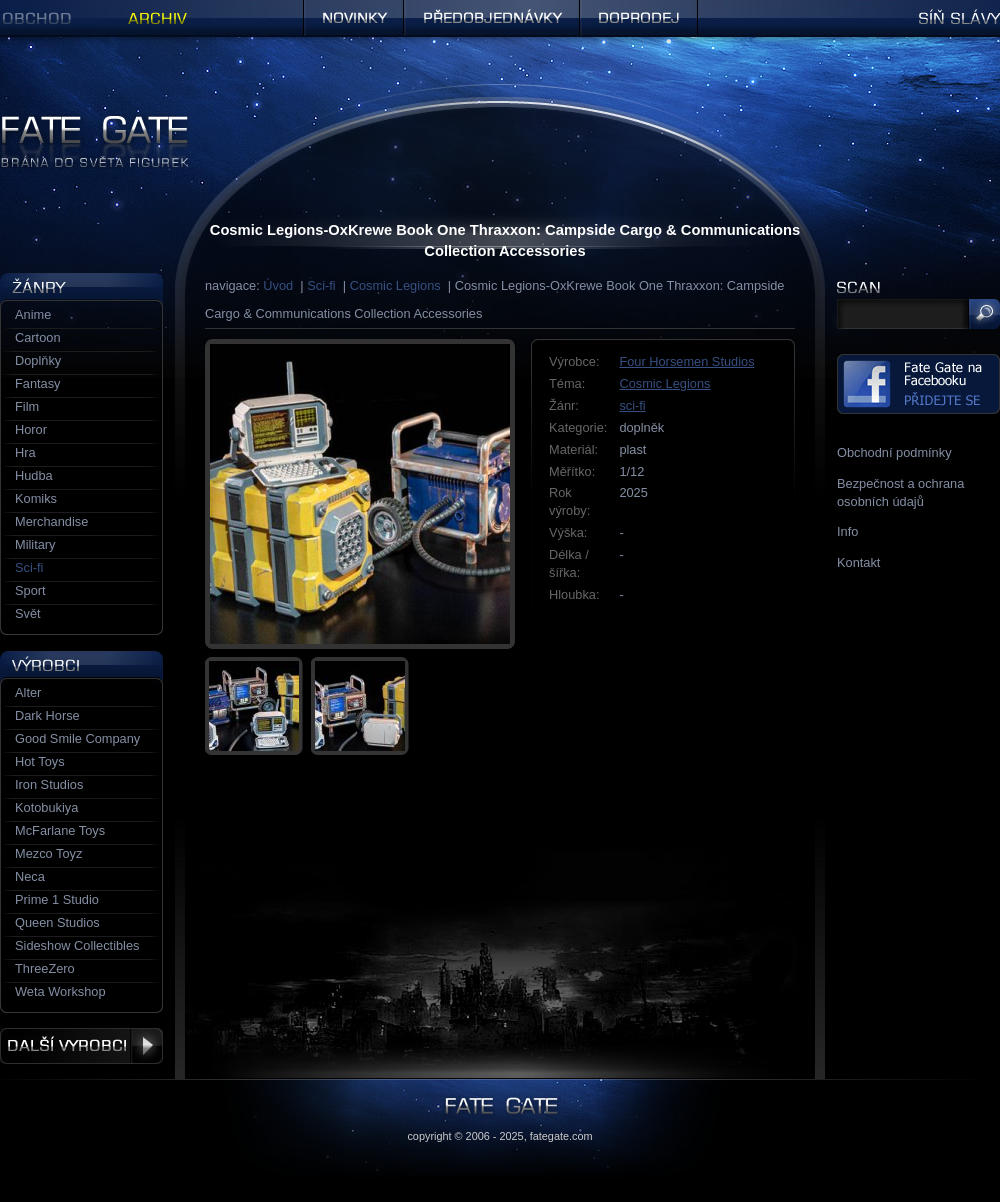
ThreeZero (45, 968)
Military (35, 544)
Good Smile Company (77, 738)
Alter (28, 692)
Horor (31, 429)
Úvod (278, 285)
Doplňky (38, 360)
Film (27, 406)
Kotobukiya (46, 807)
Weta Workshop (60, 991)
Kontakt (858, 562)
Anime (33, 314)
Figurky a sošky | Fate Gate (78, 122)
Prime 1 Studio (57, 899)
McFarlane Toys (60, 830)
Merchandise (51, 521)
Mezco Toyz (48, 853)
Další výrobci (81, 1046)
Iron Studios (49, 784)
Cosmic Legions (395, 285)
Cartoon (38, 337)
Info (847, 531)
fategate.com (561, 1136)
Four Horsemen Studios (686, 361)
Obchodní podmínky (894, 452)
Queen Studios (57, 922)
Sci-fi (321, 285)
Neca (30, 876)
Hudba (34, 475)
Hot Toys (40, 761)
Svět (28, 613)
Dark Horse (47, 715)
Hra (25, 452)
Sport (30, 590)
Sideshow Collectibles (77, 945)
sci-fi (632, 405)
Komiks (36, 498)
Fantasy (38, 383)
